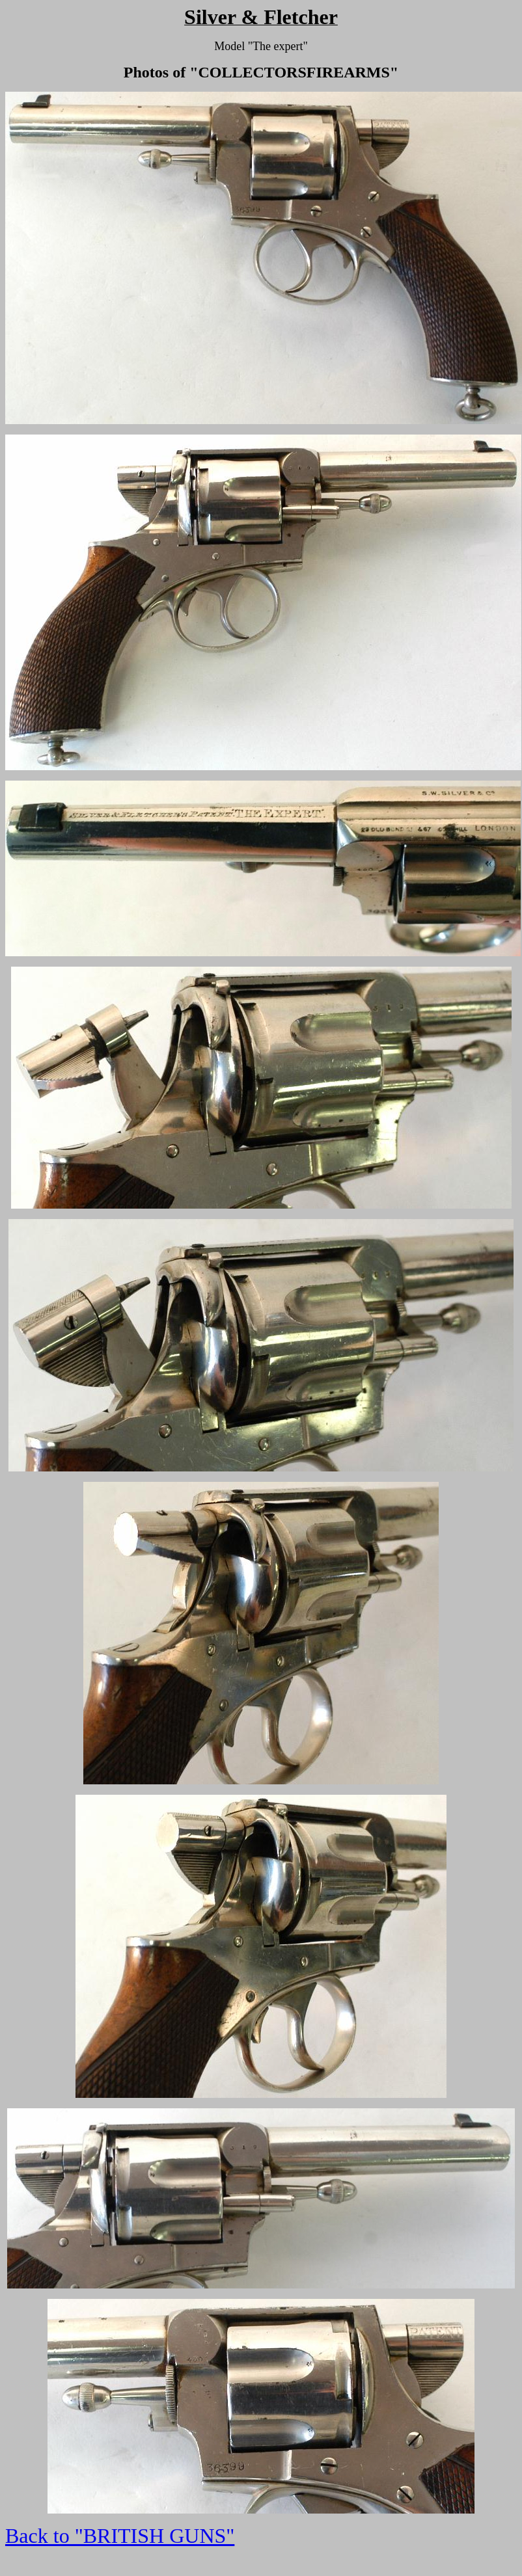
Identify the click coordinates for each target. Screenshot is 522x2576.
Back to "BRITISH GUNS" (119, 2535)
